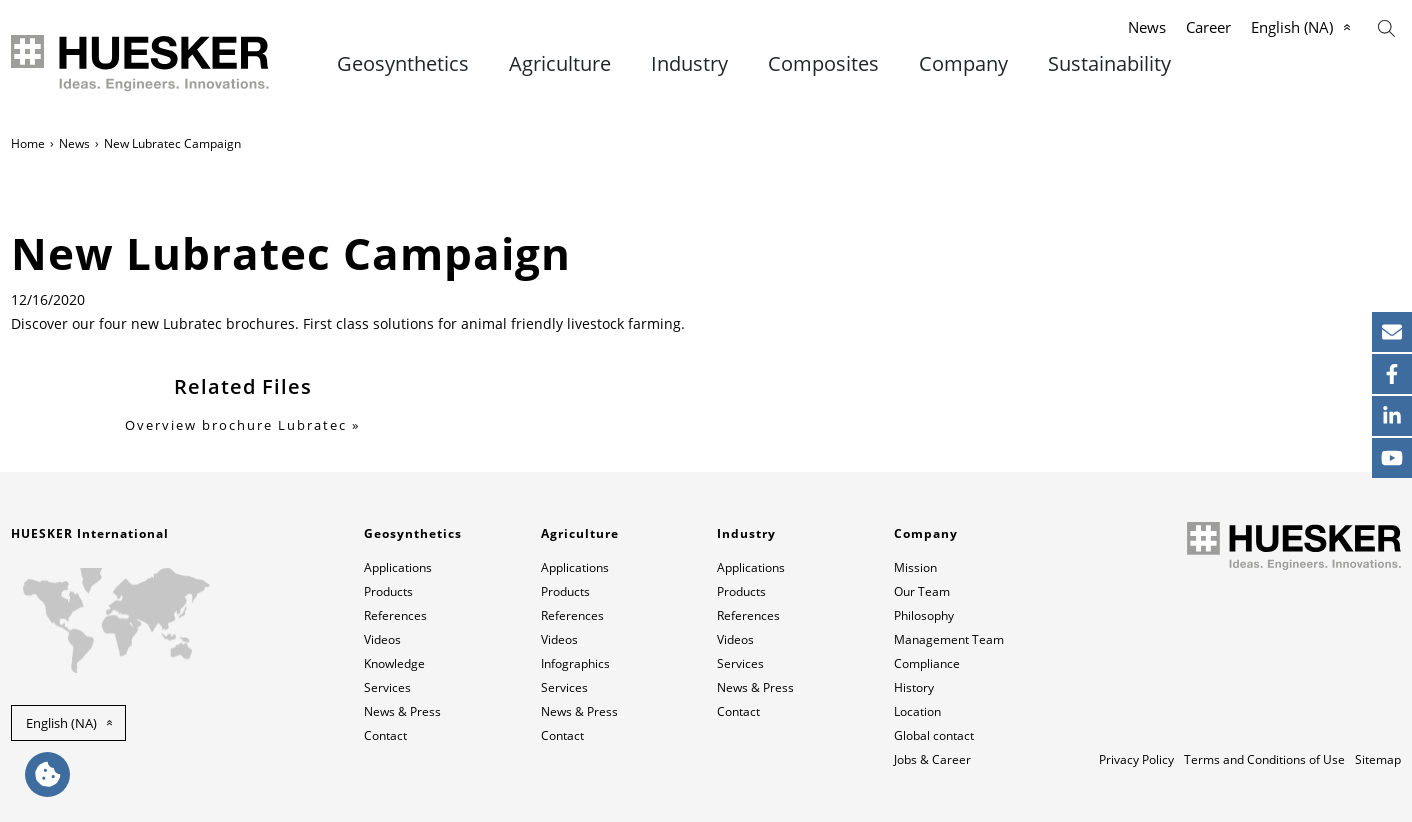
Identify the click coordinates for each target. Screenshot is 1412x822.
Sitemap (1378, 759)
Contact (385, 735)
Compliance (927, 663)
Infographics (575, 663)
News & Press (402, 711)
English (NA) (1292, 27)
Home (28, 143)
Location (917, 711)
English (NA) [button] (61, 723)
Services (387, 687)
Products (388, 591)
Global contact (934, 735)
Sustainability (1109, 64)
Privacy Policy (1136, 759)
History (914, 687)
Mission (915, 567)
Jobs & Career (932, 759)
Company (963, 64)
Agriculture (560, 64)
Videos (382, 639)
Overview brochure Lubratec (236, 425)
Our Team (922, 591)
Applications (398, 567)
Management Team (949, 639)
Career (1208, 27)
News (1147, 27)
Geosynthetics (403, 64)
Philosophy (924, 615)
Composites (823, 64)
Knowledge (394, 663)
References (395, 615)
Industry (689, 64)
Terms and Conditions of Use (1264, 759)
